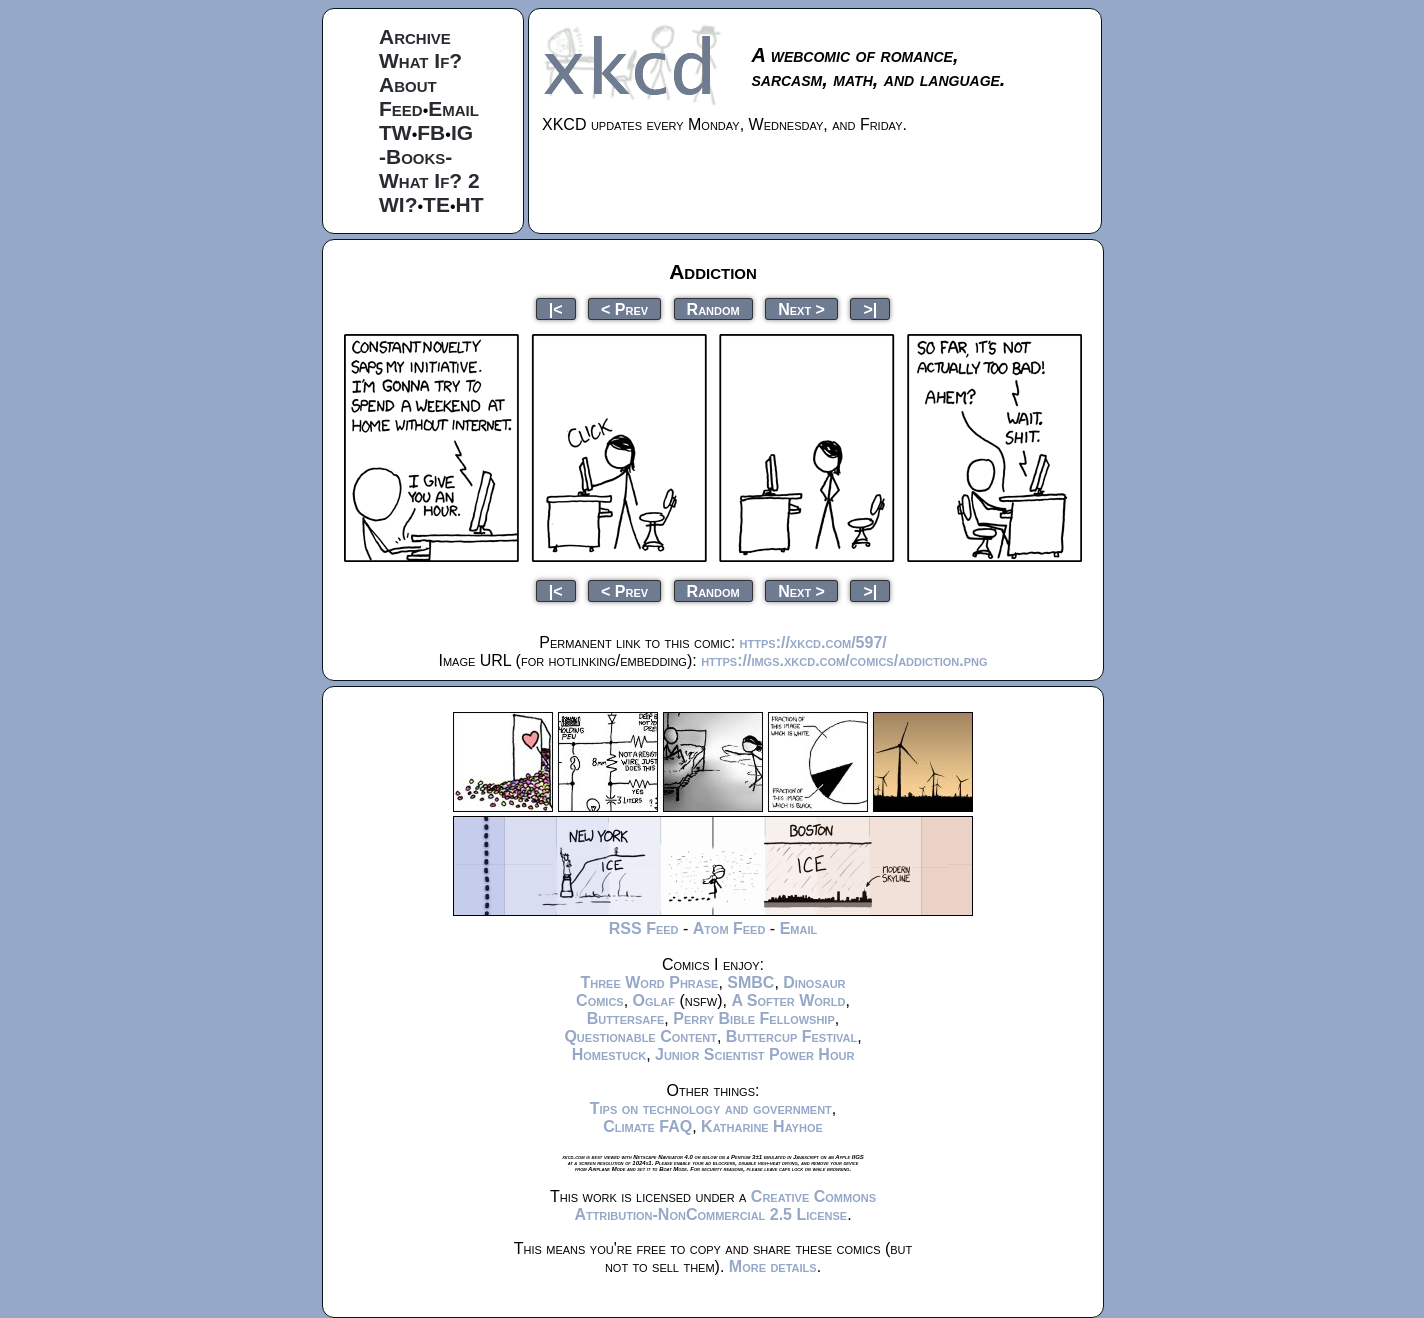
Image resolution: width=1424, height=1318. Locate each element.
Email (453, 108)
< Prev (624, 308)
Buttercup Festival (791, 1036)
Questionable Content (640, 1036)
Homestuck (609, 1054)
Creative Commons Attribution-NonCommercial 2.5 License (725, 1205)
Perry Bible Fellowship (754, 1018)
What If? (420, 60)
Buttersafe (626, 1018)
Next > (801, 308)
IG (462, 132)
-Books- (415, 156)
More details (773, 1266)
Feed (401, 108)
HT (470, 204)
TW (395, 132)
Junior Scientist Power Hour (754, 1054)
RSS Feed (644, 928)
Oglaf (654, 1000)
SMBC (750, 982)
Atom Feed (729, 928)
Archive (415, 36)
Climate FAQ (647, 1126)
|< (556, 308)
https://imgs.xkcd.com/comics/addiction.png (844, 660)
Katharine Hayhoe (762, 1126)
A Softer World (788, 1000)
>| (870, 308)
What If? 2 (429, 180)
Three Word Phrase (649, 982)
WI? (398, 204)
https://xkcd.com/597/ (813, 642)
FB (431, 132)
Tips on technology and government (711, 1108)
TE (436, 204)
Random (713, 308)
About (408, 84)
